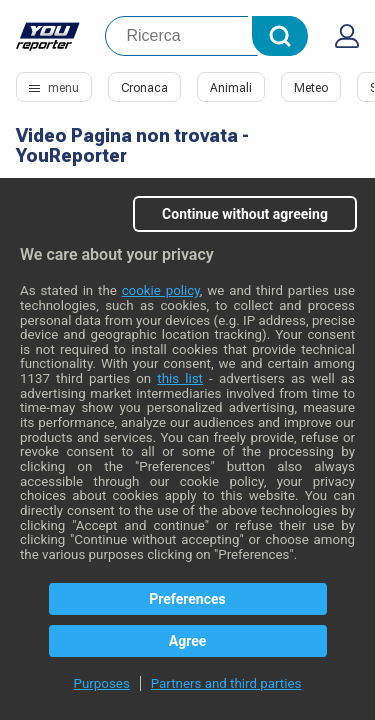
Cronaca (144, 88)
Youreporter (48, 36)
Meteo (311, 88)
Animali (231, 88)
